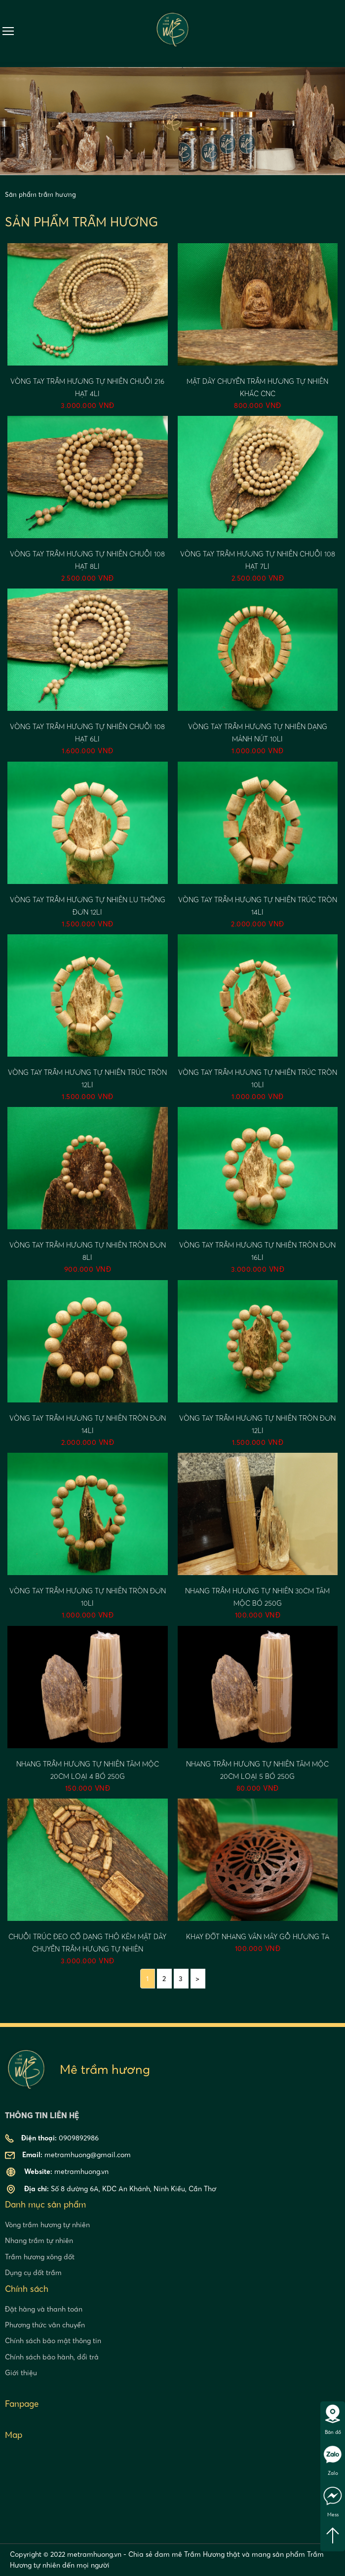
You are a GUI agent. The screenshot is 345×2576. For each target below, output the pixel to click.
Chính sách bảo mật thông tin (53, 2340)
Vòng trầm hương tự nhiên (47, 2224)
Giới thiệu (21, 2372)
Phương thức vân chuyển (45, 2324)
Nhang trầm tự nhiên (39, 2240)
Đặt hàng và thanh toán (43, 2309)
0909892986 (339, 31)
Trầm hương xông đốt (40, 2256)
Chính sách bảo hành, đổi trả (52, 2357)
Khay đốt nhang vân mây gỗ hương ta (257, 1936)
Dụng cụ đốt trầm (33, 2272)
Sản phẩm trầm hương (40, 194)
